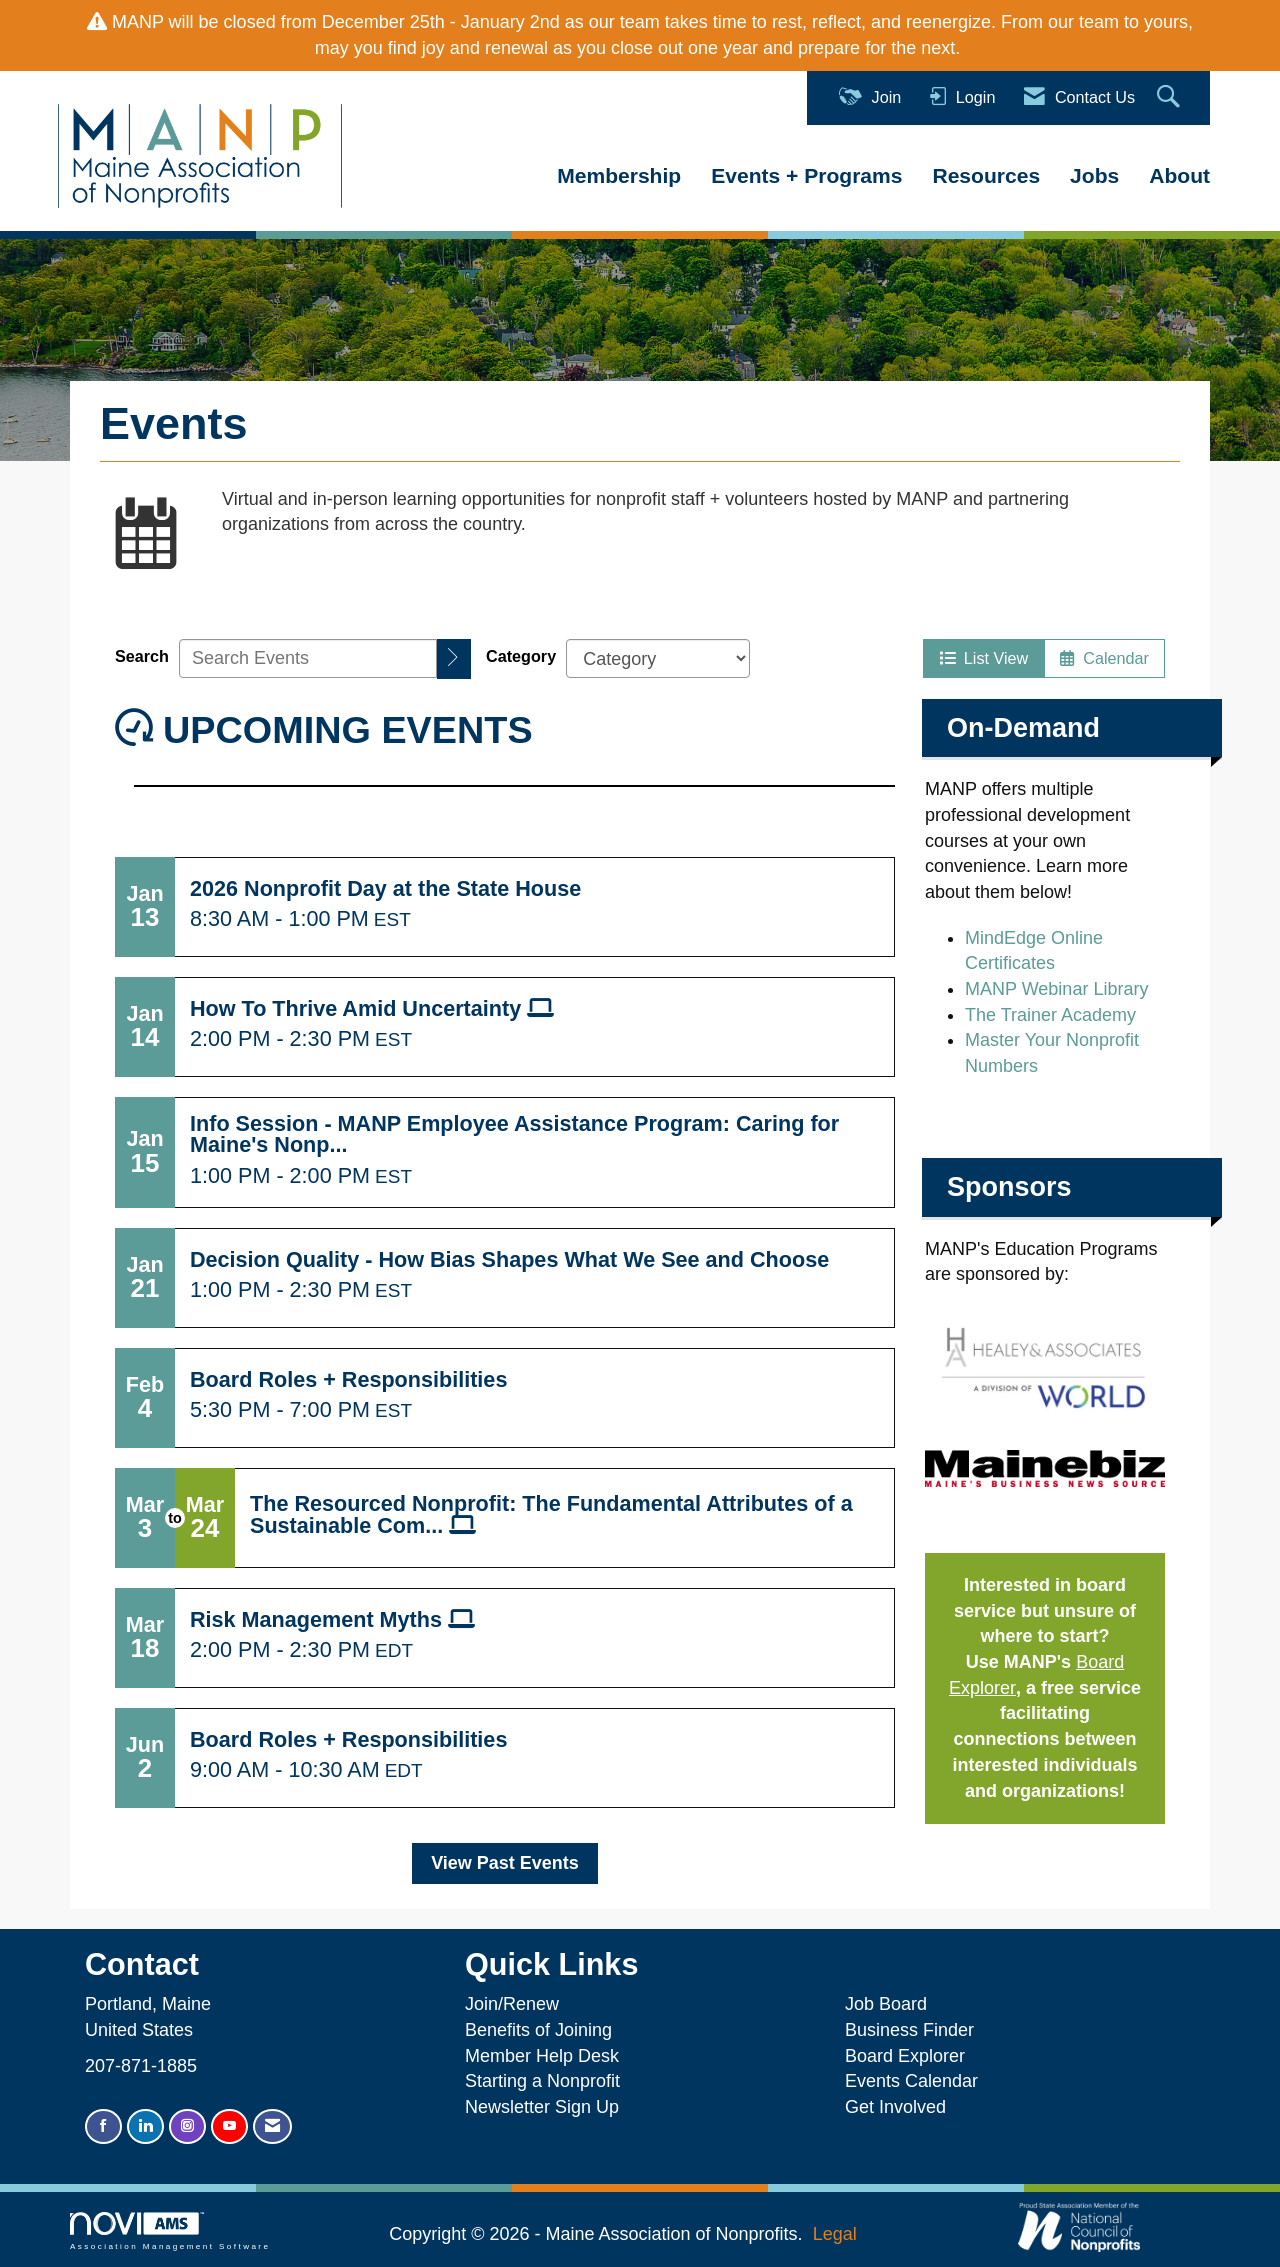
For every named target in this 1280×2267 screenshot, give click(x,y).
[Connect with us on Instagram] (187, 2126)
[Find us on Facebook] (103, 2126)
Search (142, 656)
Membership (619, 175)
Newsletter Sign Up (542, 2107)
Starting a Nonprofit (542, 2081)
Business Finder (914, 2030)
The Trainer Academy (1050, 1015)
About (1179, 175)
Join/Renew (512, 2004)
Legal (835, 2234)
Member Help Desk (542, 2056)
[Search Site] (1171, 97)
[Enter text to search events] (308, 658)
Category (521, 656)
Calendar (1104, 658)
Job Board (891, 2004)
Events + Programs (806, 175)
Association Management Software (170, 2231)
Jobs (1094, 175)
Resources (986, 175)
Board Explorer (905, 2056)
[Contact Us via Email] (272, 2126)
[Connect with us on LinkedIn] (145, 2126)
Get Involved (895, 2107)
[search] (454, 659)
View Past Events (505, 1863)
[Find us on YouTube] (229, 2126)
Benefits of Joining (538, 2030)
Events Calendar (911, 2081)
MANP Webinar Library (1056, 989)
